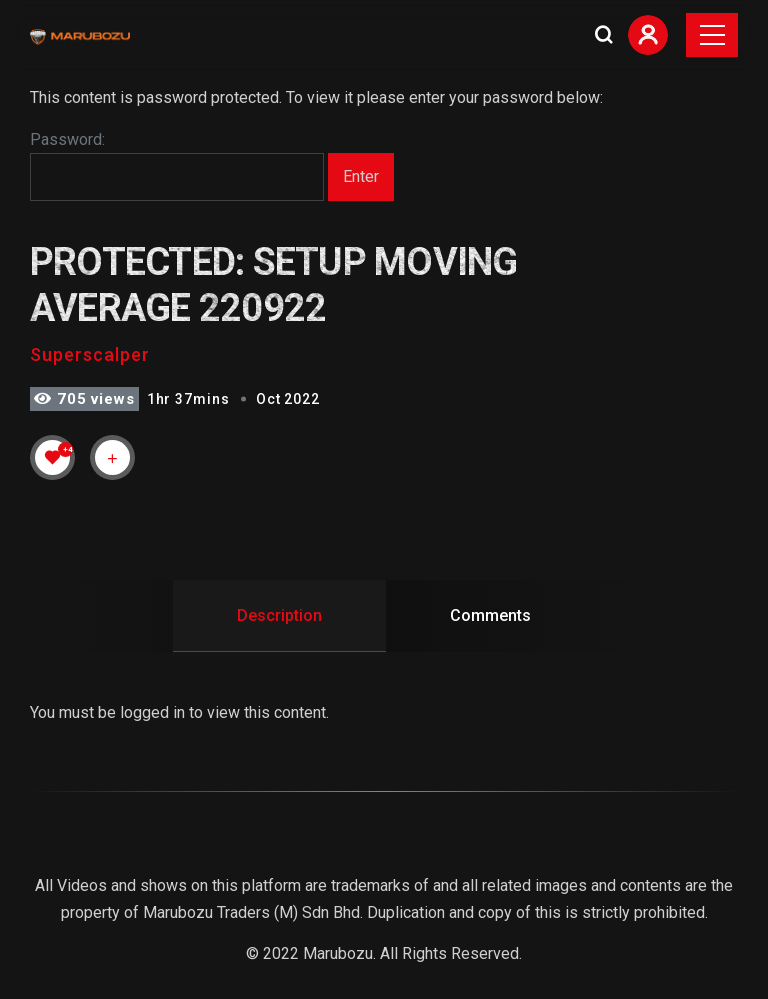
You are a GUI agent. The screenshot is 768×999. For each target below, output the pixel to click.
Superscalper (90, 354)
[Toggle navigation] (712, 35)
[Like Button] (53, 457)
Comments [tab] (490, 615)
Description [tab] (279, 615)
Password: (177, 166)
